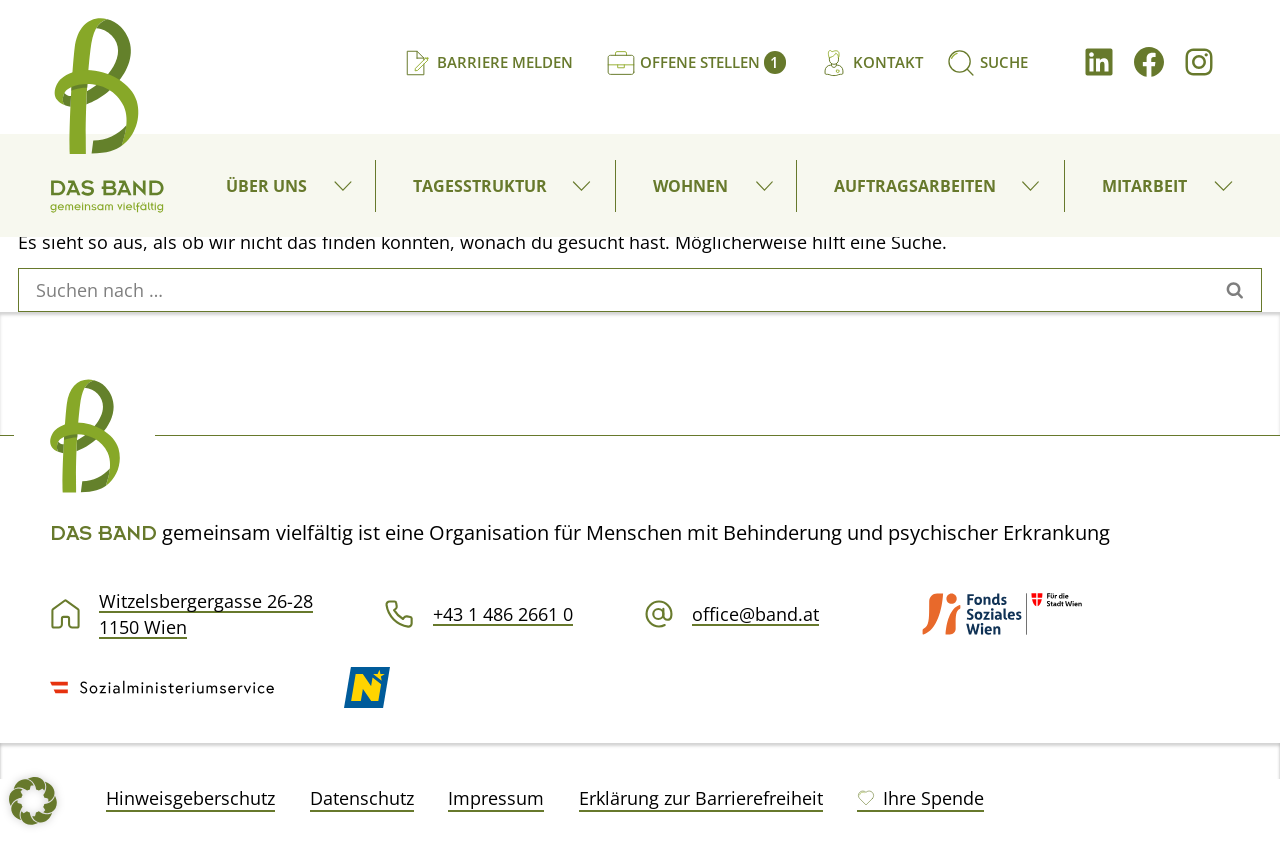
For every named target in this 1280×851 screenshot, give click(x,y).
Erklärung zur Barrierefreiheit (701, 798)
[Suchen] (987, 62)
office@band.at (755, 614)
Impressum (496, 798)
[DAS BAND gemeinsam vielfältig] (107, 115)
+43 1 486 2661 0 (503, 614)
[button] (346, 185)
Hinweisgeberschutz (190, 798)
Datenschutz (362, 798)
